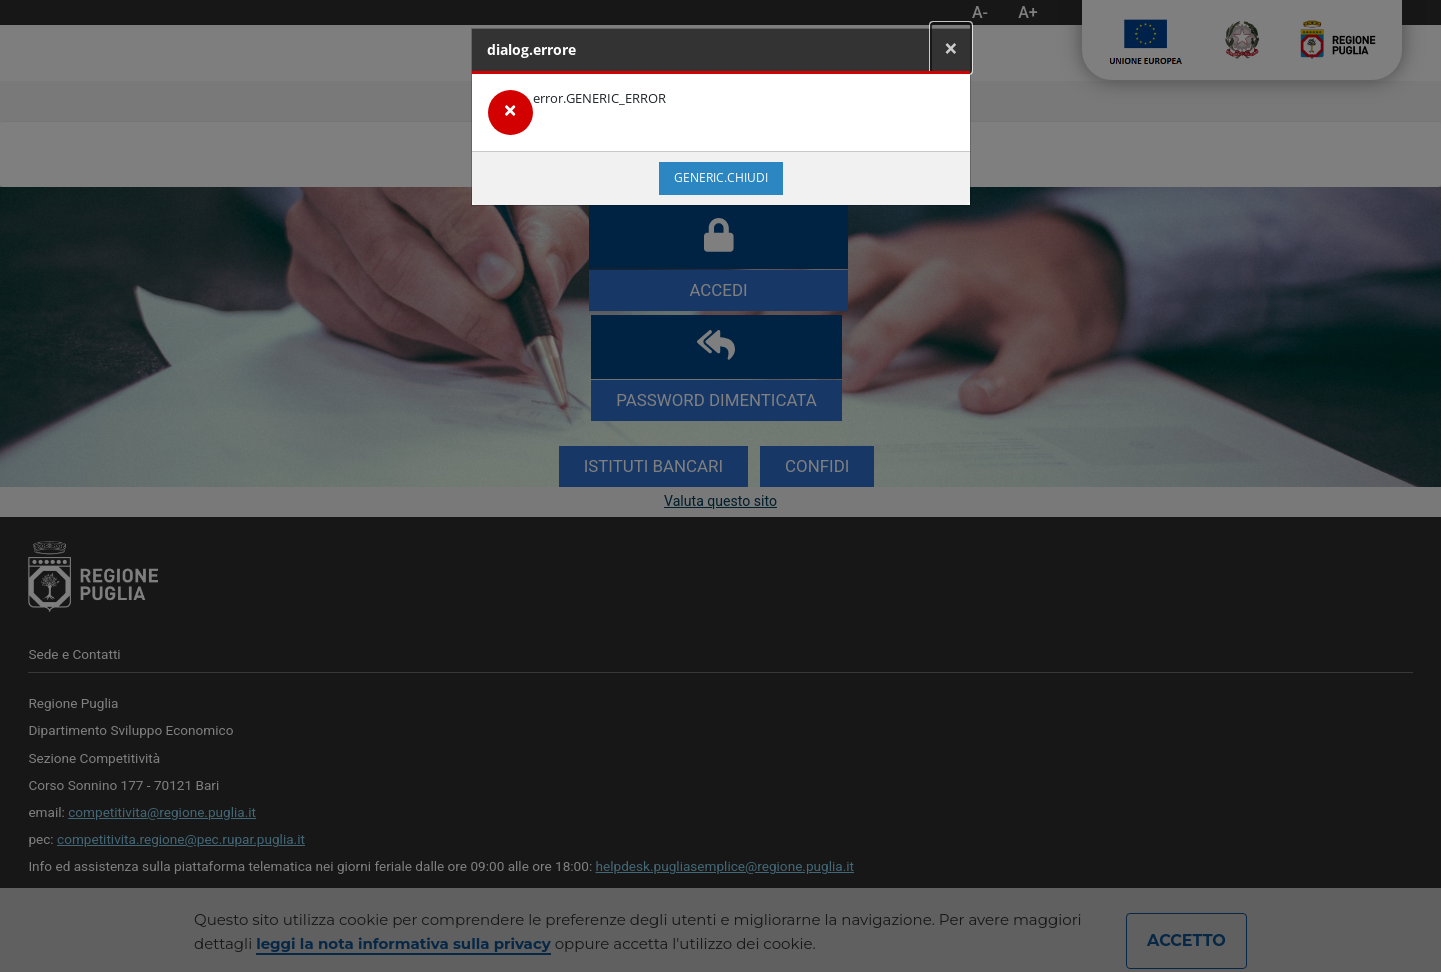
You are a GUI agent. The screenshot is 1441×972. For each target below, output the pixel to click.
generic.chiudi (721, 177)
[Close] (951, 48)
